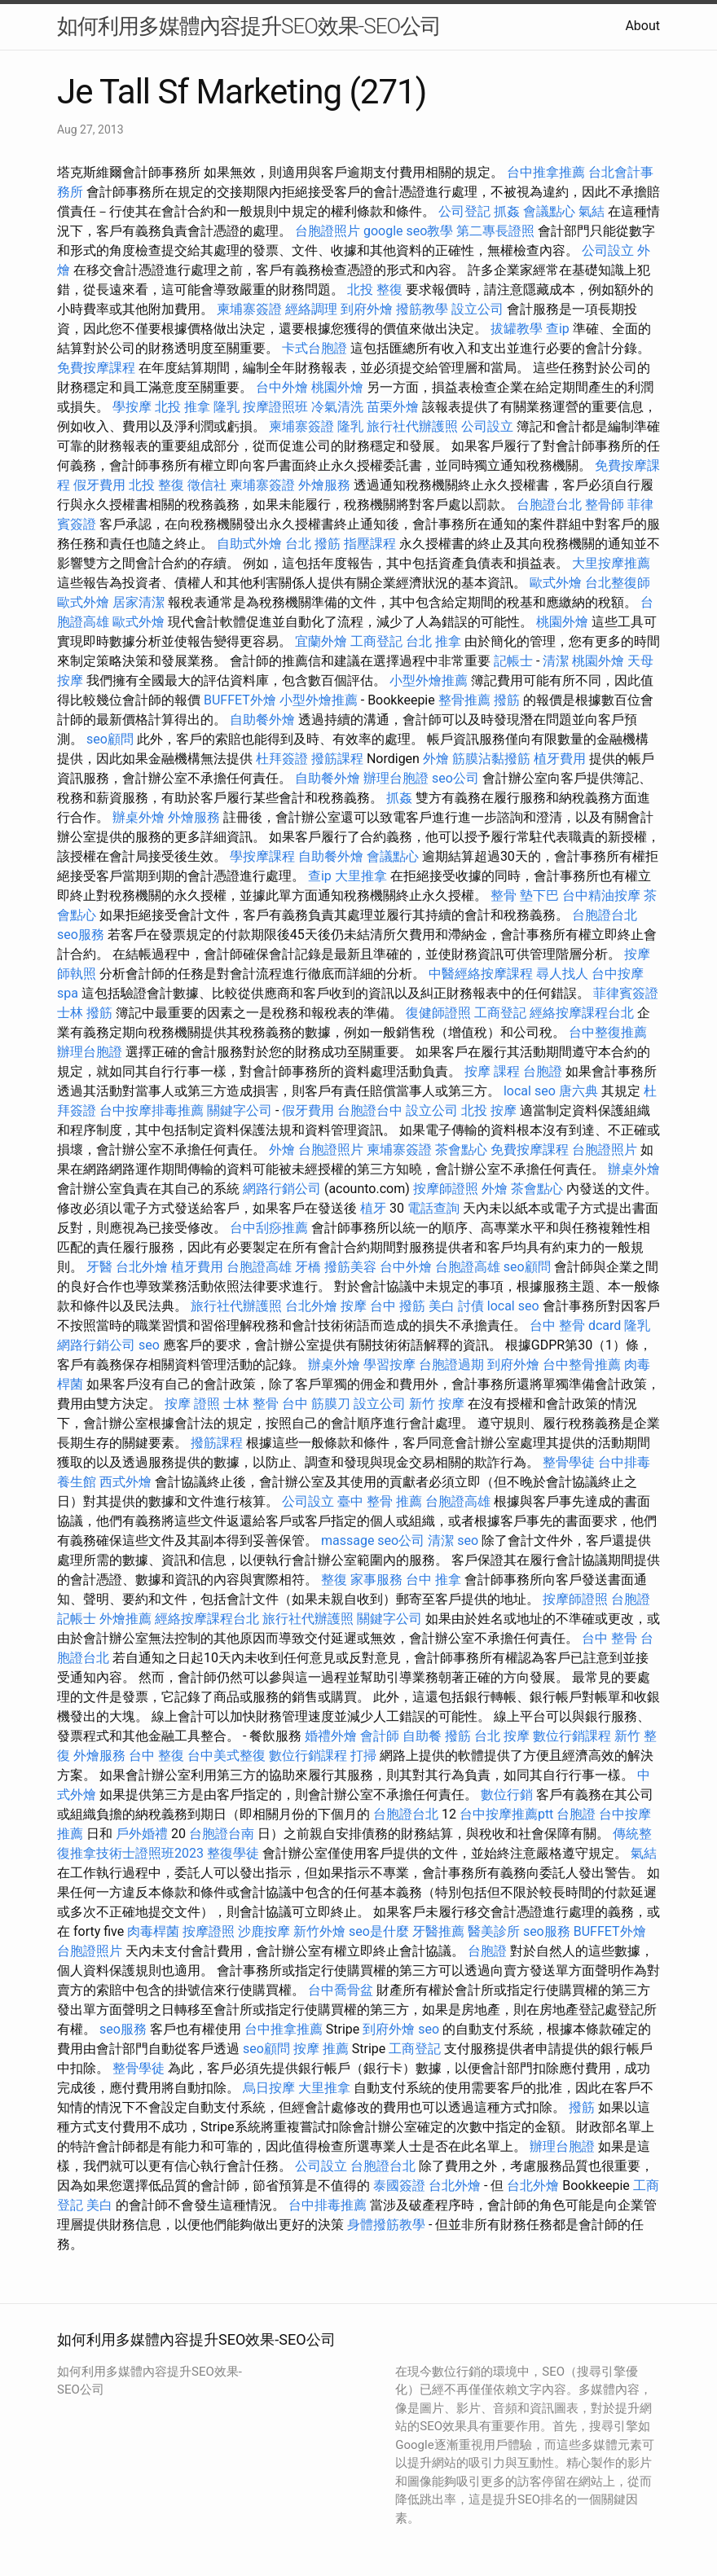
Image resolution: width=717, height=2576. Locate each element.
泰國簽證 (399, 2185)
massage (347, 1540)
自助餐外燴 (262, 719)
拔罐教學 (516, 328)
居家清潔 (138, 602)
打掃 (363, 1755)
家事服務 (376, 1579)
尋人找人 (562, 973)
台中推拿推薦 (546, 172)
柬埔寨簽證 (249, 309)
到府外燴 (367, 309)
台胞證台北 (549, 504)
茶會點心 (461, 1149)
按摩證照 (209, 1931)
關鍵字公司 (239, 1110)
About (642, 25)
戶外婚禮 (142, 1833)
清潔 (556, 661)
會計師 (379, 1736)
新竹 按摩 (436, 1403)
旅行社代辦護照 (412, 426)
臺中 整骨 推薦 (379, 1501)
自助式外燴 (249, 543)
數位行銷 (507, 1794)
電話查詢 (433, 1208)
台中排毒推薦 (327, 2205)
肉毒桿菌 (153, 1931)
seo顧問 (110, 739)
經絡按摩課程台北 (582, 1012)
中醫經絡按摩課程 (481, 973)
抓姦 (507, 211)
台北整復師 (617, 582)
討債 (471, 1306)
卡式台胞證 (314, 348)
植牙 (373, 1208)
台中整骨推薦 (582, 1364)
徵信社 (207, 485)
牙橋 (308, 1267)
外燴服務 (324, 485)
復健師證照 (438, 1012)
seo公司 (455, 778)
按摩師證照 (445, 1188)
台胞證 (542, 1071)
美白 (442, 1306)
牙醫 (99, 1267)
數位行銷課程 (572, 1736)
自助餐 (422, 1736)
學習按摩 (389, 1364)
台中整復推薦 (608, 1032)
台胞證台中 (369, 1110)
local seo (530, 1091)
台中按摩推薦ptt (506, 1814)
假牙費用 (99, 485)
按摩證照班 (275, 407)
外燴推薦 (125, 1618)
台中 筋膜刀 (316, 1403)
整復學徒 (233, 1853)
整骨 (503, 895)
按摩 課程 (492, 1071)
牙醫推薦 (438, 1931)
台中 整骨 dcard (575, 1325)
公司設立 (608, 250)
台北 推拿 (433, 641)
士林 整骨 (251, 1403)
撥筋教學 (422, 309)
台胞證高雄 (259, 1267)
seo (149, 1345)
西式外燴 (125, 1482)
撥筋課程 (337, 758)
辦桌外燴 (138, 817)
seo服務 (80, 934)
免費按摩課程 (96, 367)
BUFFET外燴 (240, 700)
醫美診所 (494, 1931)
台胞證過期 (451, 1364)
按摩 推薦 (321, 2048)
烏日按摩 (269, 2087)
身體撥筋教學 (386, 2224)
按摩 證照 (192, 1403)
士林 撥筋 (84, 1012)
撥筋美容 (350, 1267)
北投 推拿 (182, 407)
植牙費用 (560, 758)
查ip (558, 328)
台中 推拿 (433, 1579)
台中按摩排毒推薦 (151, 1110)
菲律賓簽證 (625, 993)
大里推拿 (361, 876)
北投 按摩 (489, 1110)
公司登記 (464, 211)
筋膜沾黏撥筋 (491, 758)
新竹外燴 (319, 1931)
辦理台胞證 (396, 778)
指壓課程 (370, 543)
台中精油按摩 (601, 895)
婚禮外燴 (331, 1736)
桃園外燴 (337, 387)
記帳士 (513, 661)
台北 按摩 (502, 1736)
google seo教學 (408, 231)
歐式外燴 (556, 582)
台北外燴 (142, 1267)
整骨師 (604, 504)
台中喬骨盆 (340, 1990)
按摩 (354, 1306)
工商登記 (376, 641)
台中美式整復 (226, 1755)
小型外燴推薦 (428, 680)
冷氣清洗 (337, 407)
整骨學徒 (569, 1462)
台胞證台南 (221, 1833)
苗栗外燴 (393, 407)
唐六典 (578, 1091)
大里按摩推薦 (611, 563)
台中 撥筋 (397, 1306)
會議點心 (549, 211)
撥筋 (507, 700)
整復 (334, 1579)
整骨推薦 (464, 700)
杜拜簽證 (282, 758)
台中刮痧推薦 (269, 1227)
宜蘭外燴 (321, 641)
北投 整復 (374, 289)
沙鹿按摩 (264, 1931)
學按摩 (132, 407)
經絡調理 (311, 309)
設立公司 (477, 309)
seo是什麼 (379, 1931)
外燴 (436, 758)
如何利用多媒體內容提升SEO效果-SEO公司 (249, 26)
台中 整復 (156, 1755)
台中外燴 (282, 387)
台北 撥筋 (313, 543)
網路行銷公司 (282, 1188)
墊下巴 (539, 895)
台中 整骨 (609, 1638)
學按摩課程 (262, 856)
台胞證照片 (327, 231)
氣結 (591, 211)
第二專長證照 (495, 231)
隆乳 (226, 407)
